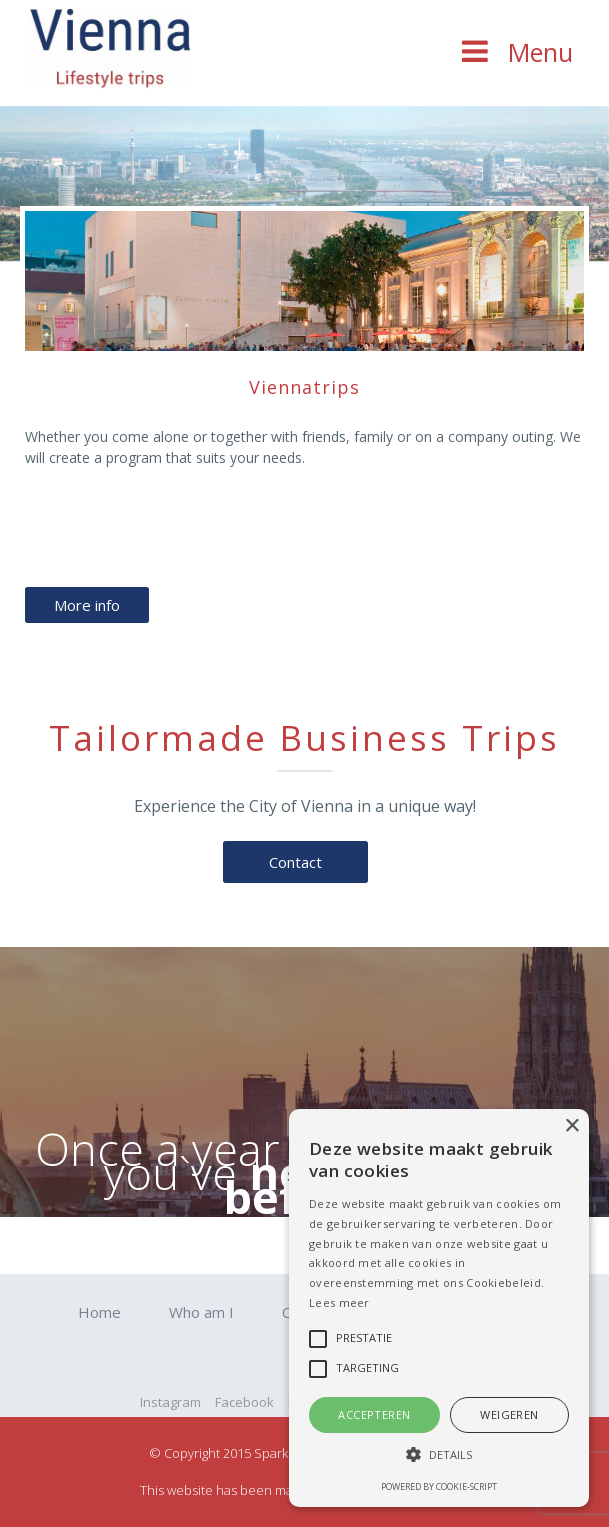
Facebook (244, 1402)
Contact (295, 862)
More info (87, 605)
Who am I (201, 1312)
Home (99, 1312)
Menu (540, 52)
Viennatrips (304, 387)
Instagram (170, 1402)
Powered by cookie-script (439, 1486)
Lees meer (339, 1302)
